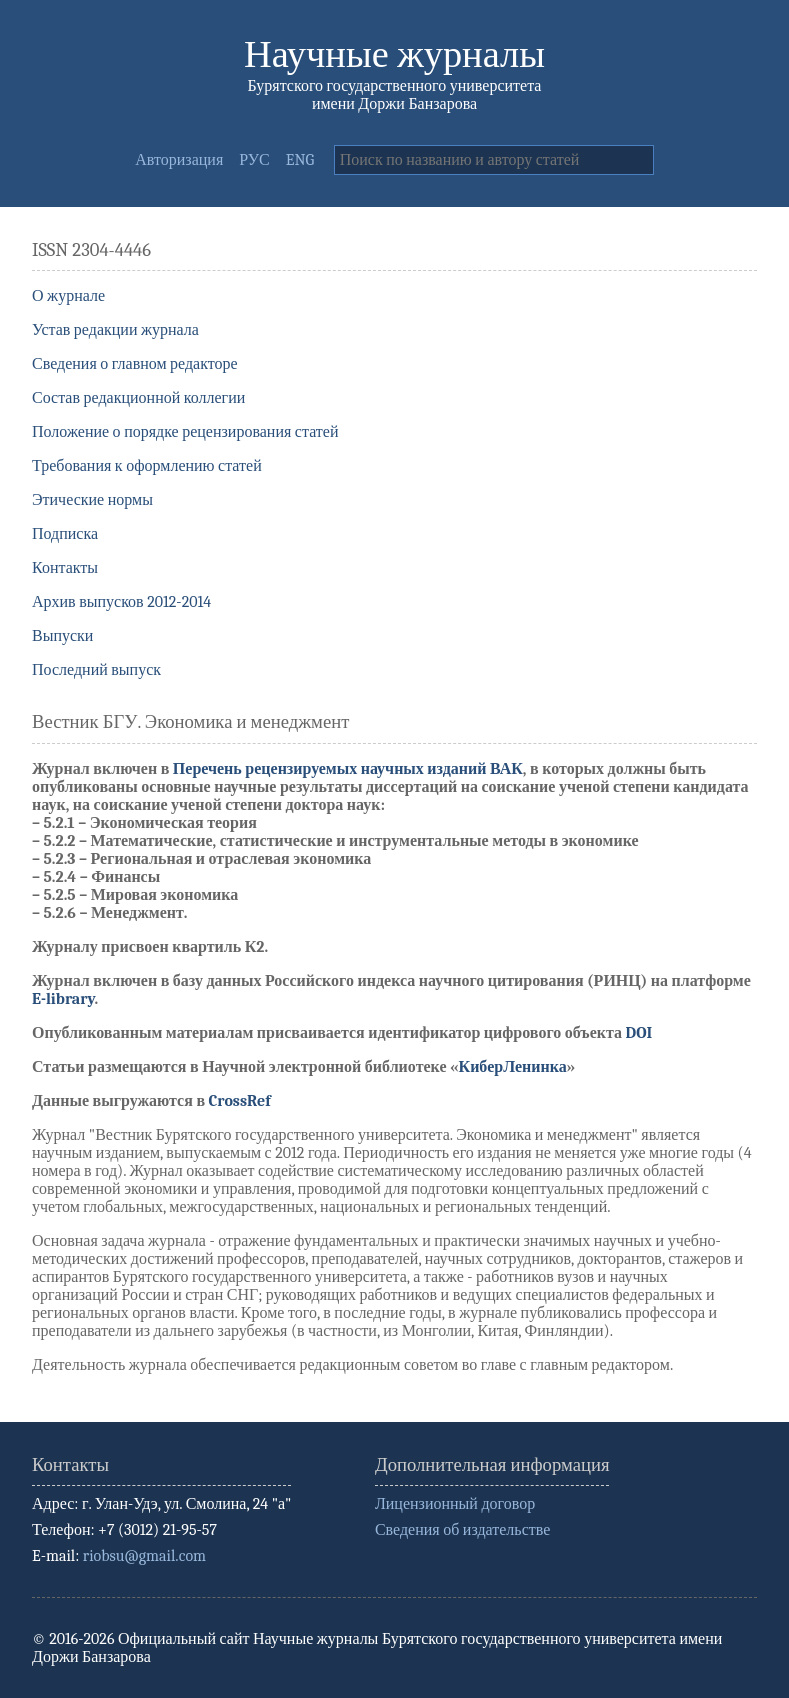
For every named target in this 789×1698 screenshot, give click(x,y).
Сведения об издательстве (462, 1530)
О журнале (68, 296)
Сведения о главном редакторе (135, 364)
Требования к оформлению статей (147, 466)
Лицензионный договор (455, 1504)
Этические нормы (92, 500)
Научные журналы (394, 54)
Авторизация (179, 160)
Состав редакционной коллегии (138, 398)
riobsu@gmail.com (144, 1556)
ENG (300, 160)
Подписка (65, 534)
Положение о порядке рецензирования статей (185, 432)
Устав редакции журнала (115, 330)
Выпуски (62, 636)
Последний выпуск (96, 670)
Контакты (65, 568)
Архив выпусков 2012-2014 (121, 602)
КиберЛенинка (513, 1067)
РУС (254, 160)
